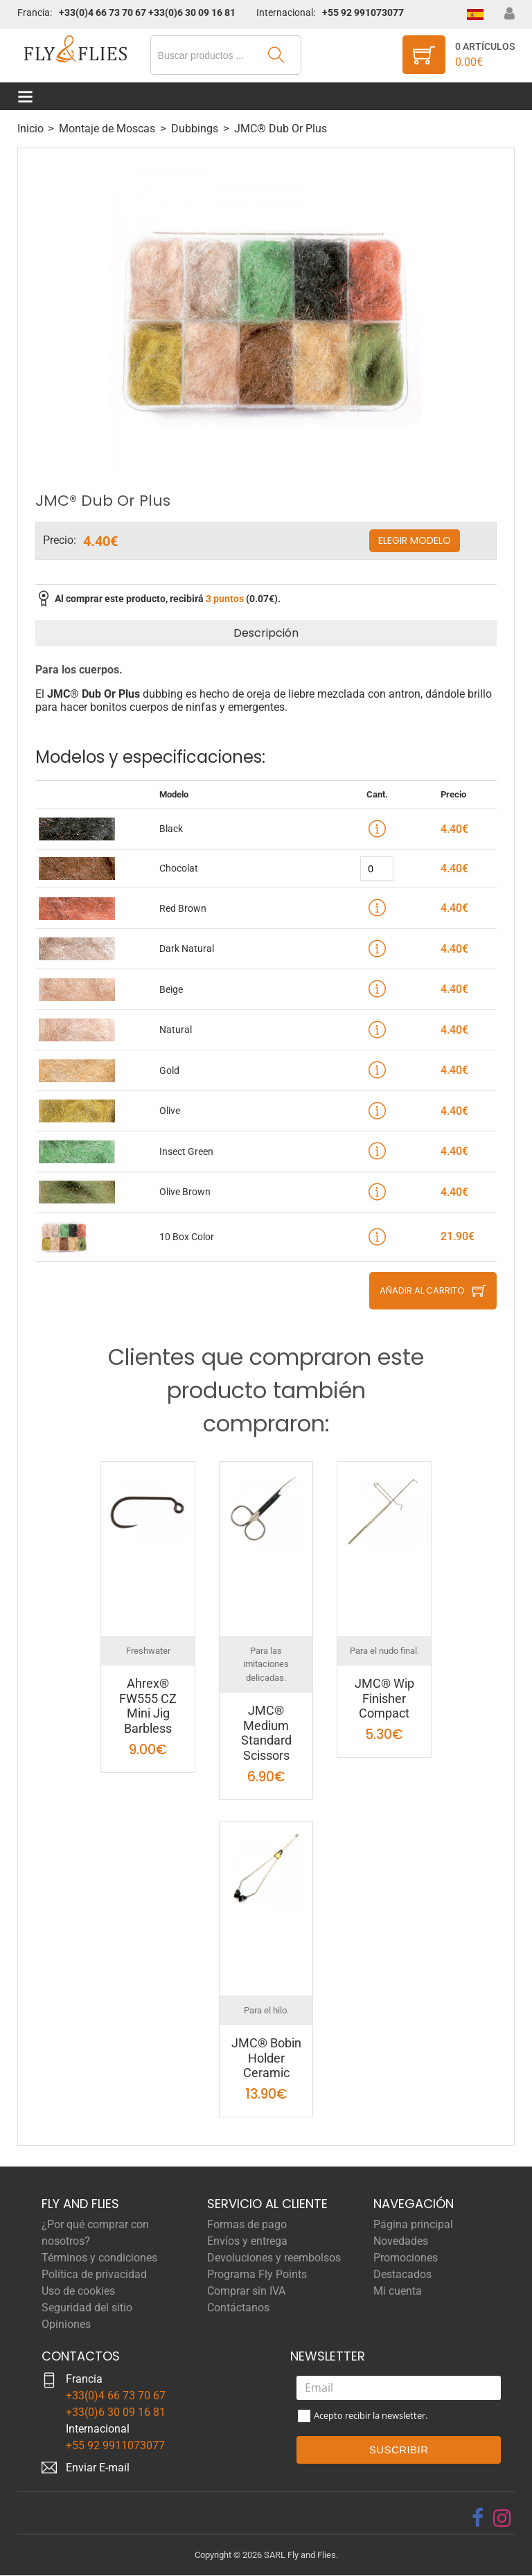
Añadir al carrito (422, 1291)
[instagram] (502, 2517)
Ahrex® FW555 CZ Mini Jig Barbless (148, 1706)
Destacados (402, 2274)
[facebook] (478, 2517)
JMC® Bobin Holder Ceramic (266, 2058)
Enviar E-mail (98, 2467)
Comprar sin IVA (246, 2290)
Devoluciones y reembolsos (274, 2257)
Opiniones (66, 2324)
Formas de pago (247, 2224)
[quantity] (376, 869)
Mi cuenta (397, 2290)
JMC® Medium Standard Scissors (266, 1733)
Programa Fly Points (257, 2274)
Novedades (400, 2241)
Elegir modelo (415, 540)
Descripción (266, 634)
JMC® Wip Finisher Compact (384, 1699)
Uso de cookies (78, 2290)
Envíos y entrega (247, 2241)
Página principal (413, 2224)
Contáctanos (238, 2307)
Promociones (405, 2257)
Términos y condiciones (99, 2257)
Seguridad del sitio (87, 2307)
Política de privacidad (94, 2274)
